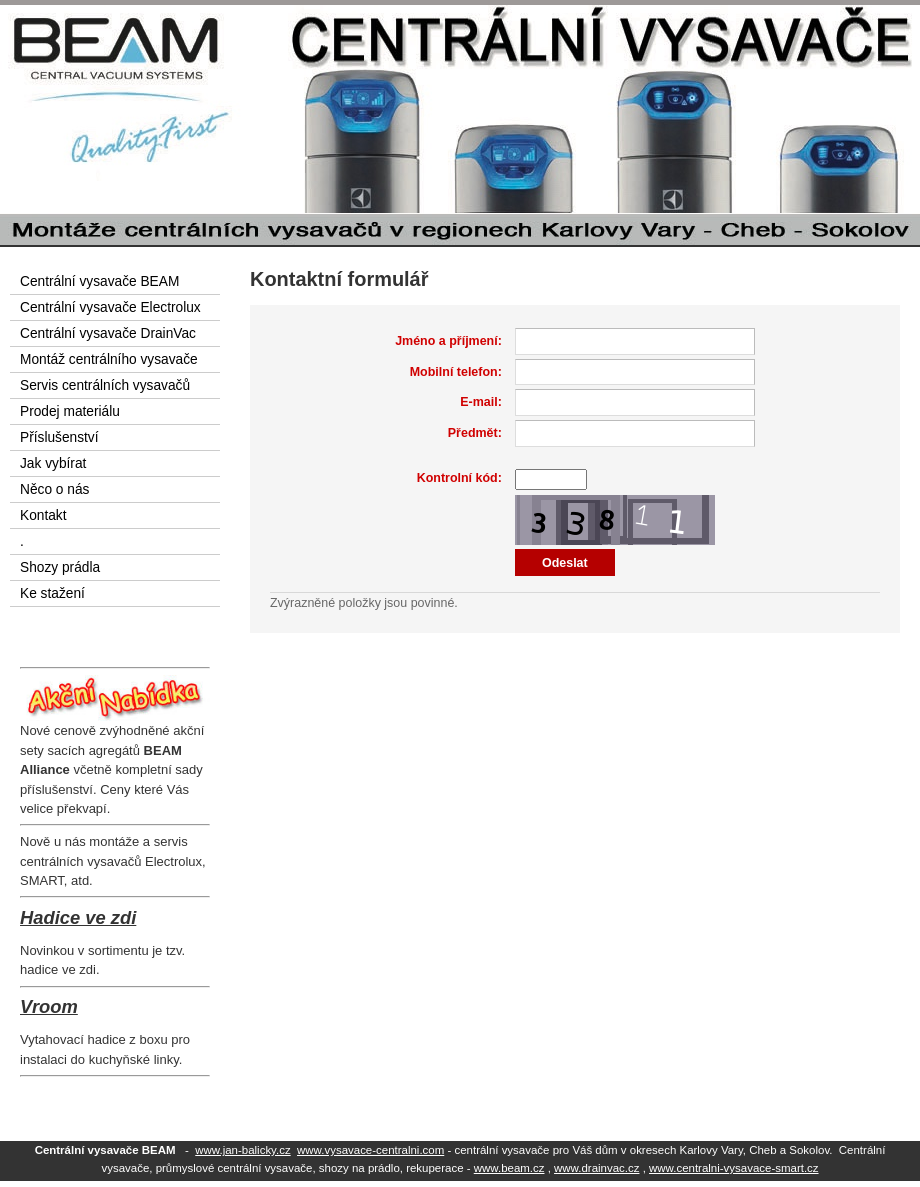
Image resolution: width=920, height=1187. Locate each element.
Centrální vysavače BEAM (99, 281)
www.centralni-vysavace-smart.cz (734, 1168)
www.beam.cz (509, 1168)
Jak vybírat (53, 463)
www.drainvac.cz (596, 1168)
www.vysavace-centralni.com (370, 1150)
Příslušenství (59, 437)
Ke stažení (52, 593)
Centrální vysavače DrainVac (108, 333)
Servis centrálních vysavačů (105, 385)
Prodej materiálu (70, 411)
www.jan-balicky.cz (242, 1150)
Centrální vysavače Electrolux (110, 307)
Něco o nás (54, 489)
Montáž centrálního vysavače (109, 359)
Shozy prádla (60, 567)
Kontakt (43, 515)
